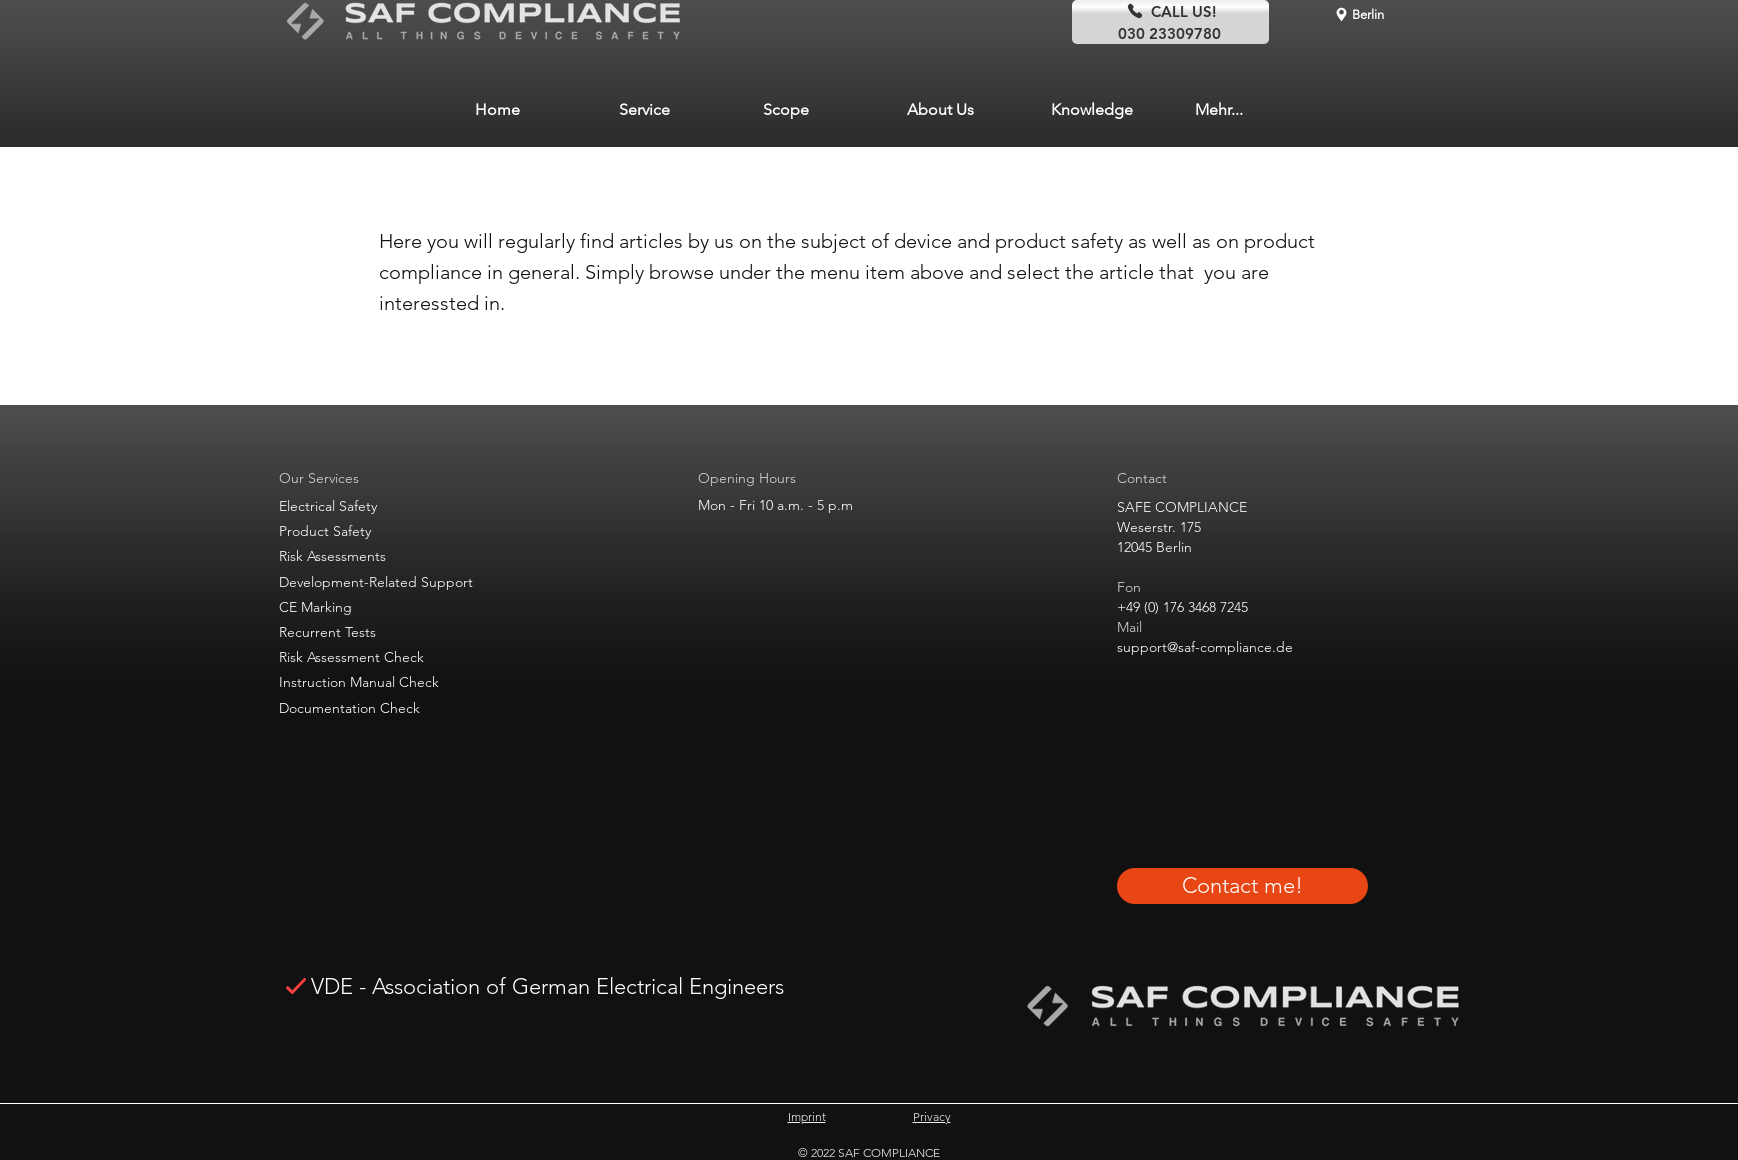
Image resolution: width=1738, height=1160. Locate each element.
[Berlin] (1358, 14)
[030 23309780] (1170, 33)
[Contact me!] (1242, 886)
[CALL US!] (1170, 11)
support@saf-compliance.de (1205, 647)
